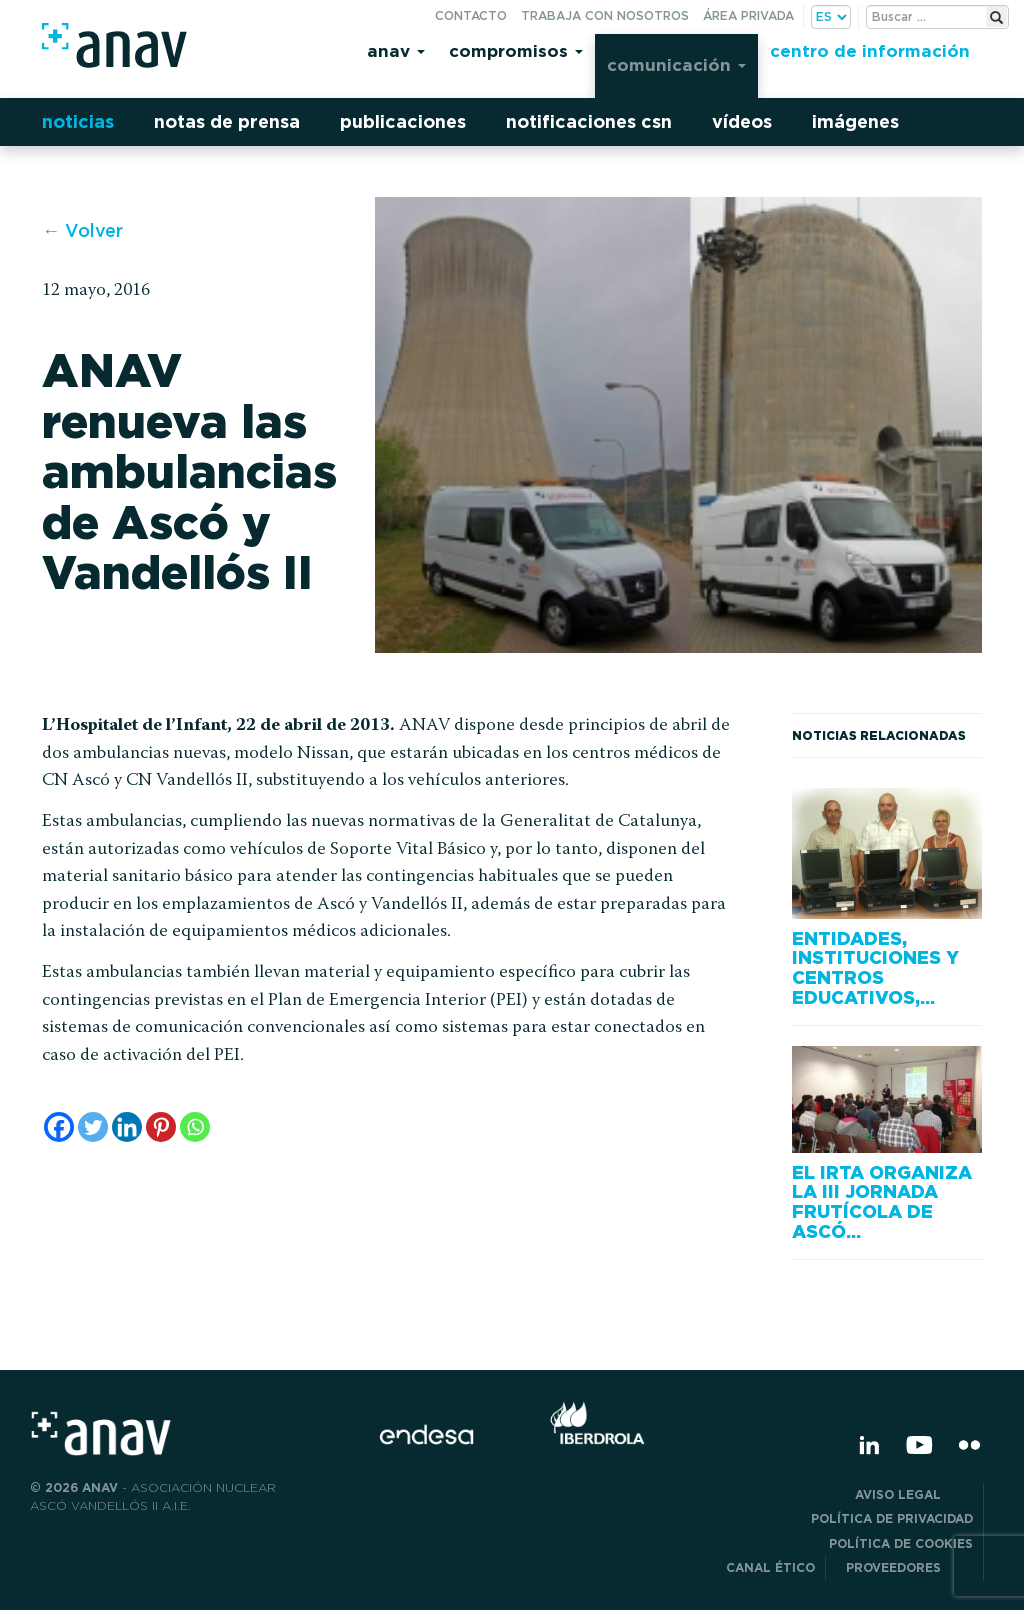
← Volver (82, 230)
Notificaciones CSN (589, 121)
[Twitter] (93, 1127)
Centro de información (870, 50)
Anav (396, 50)
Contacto (471, 15)
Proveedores (909, 1567)
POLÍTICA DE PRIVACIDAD (892, 1518)
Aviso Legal (914, 1494)
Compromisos (516, 50)
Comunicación (676, 64)
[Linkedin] (127, 1127)
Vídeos (742, 121)
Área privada (748, 15)
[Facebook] (59, 1127)
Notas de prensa (227, 121)
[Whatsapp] (195, 1127)
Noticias (78, 121)
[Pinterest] (161, 1127)
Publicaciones (403, 121)
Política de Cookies (901, 1543)
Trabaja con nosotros (605, 15)
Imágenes (855, 121)
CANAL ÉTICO (770, 1567)
